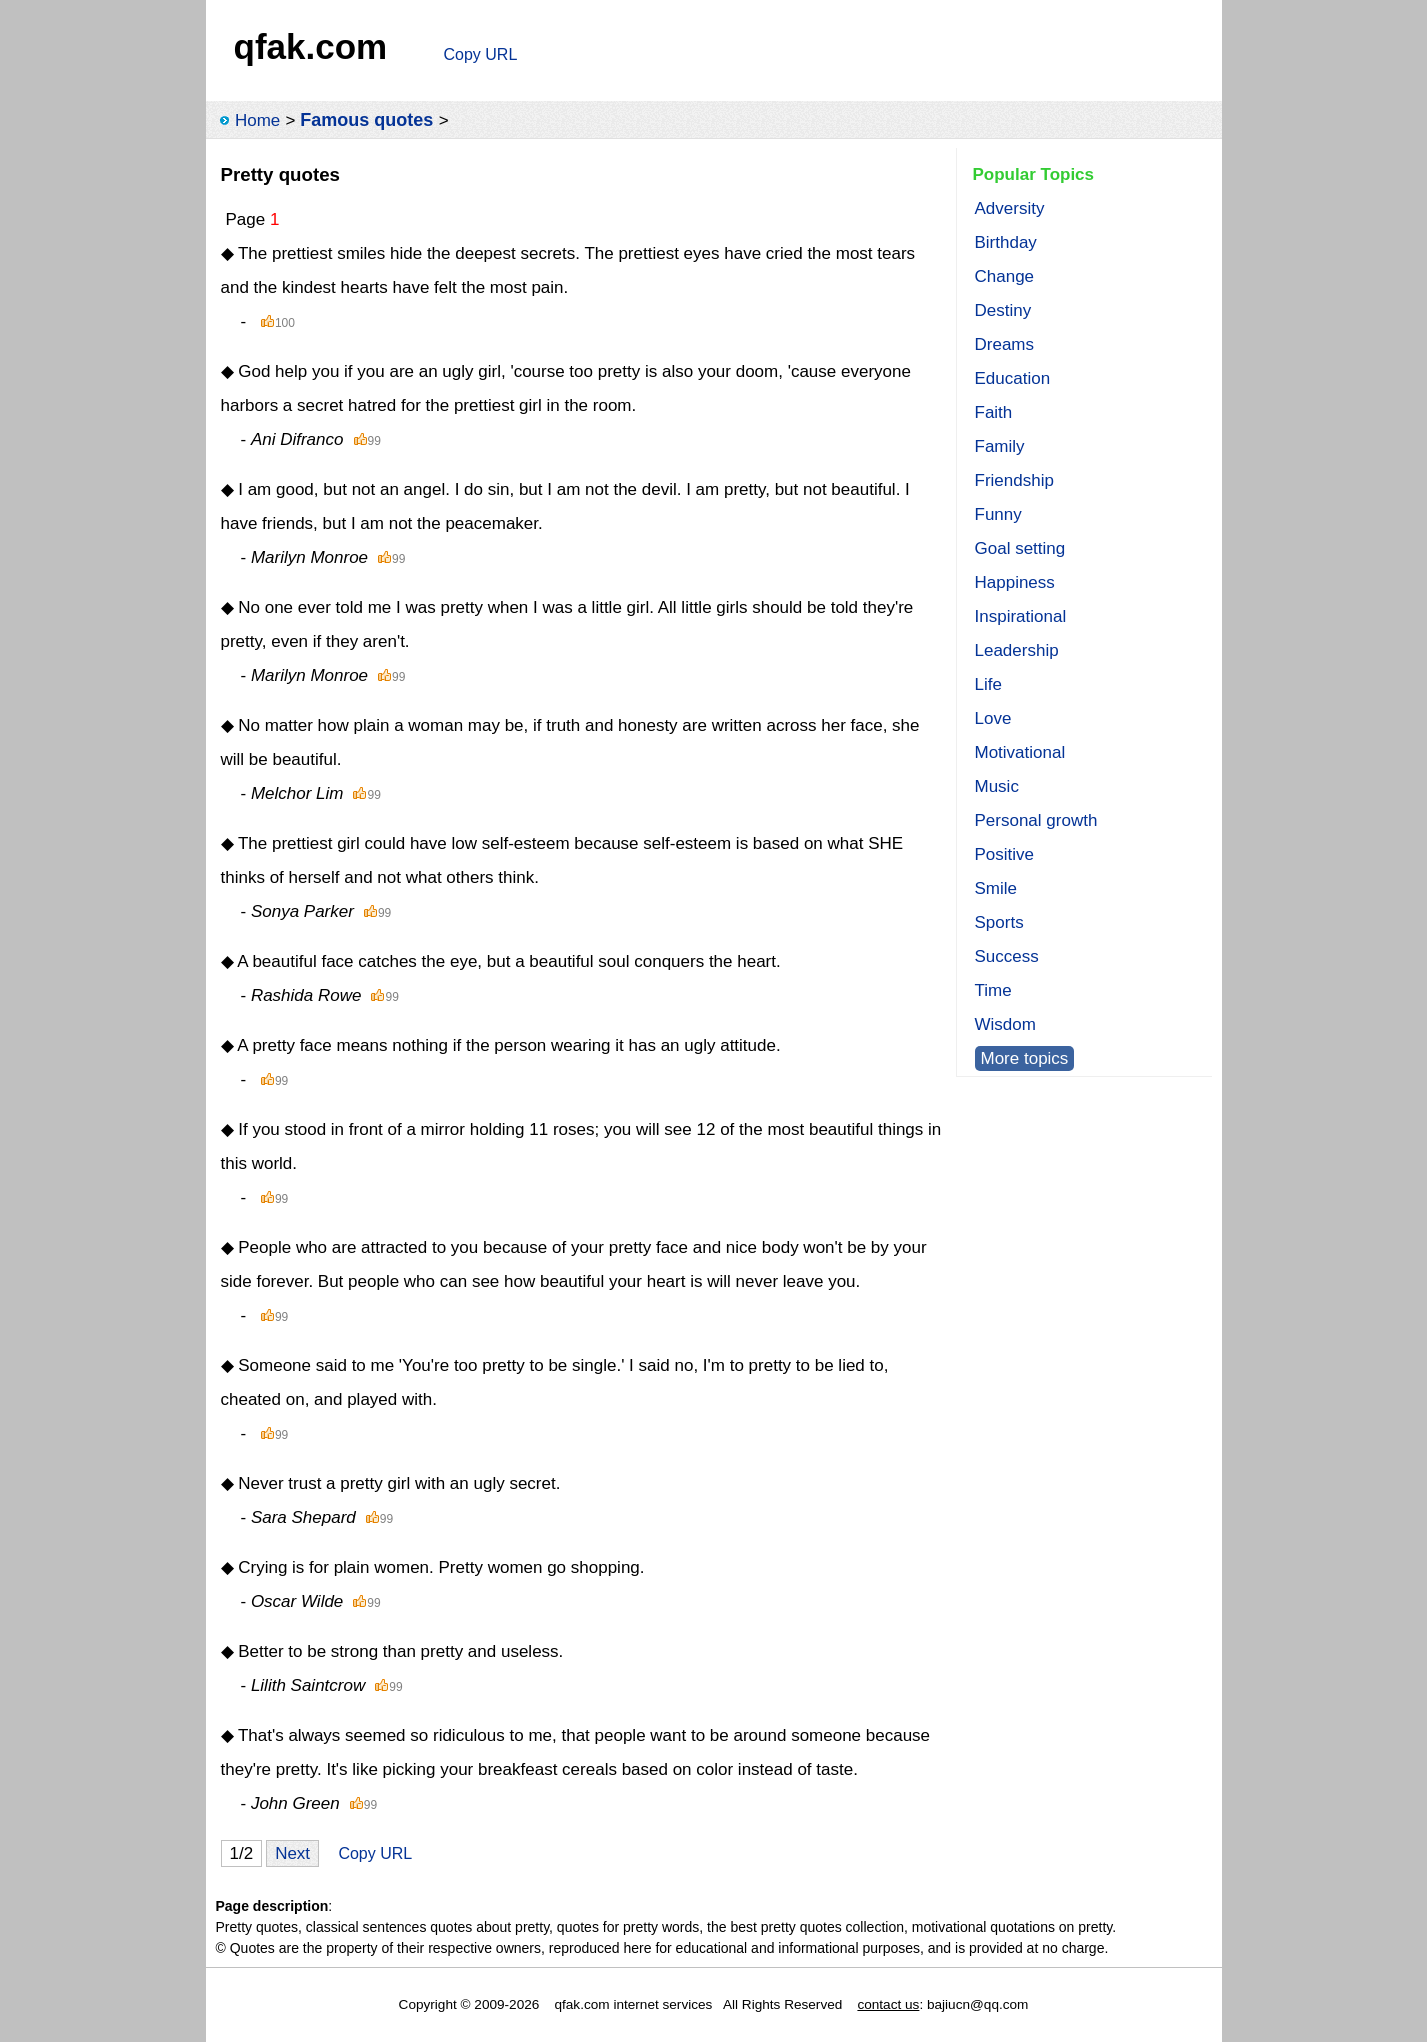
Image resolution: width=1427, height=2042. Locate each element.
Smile (996, 888)
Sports (999, 922)
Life (988, 684)
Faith (994, 412)
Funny (998, 514)
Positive (1005, 854)
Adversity (1010, 208)
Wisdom (1005, 1024)
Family (1000, 446)
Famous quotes (366, 120)
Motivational (1020, 752)
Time (993, 990)
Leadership (1017, 650)
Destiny (1003, 310)
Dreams (1005, 344)
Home (257, 120)
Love (993, 718)
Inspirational (1021, 616)
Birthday (1006, 242)
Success (1007, 956)
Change (1005, 276)
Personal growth (1036, 820)
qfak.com (311, 46)
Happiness (1015, 582)
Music (997, 786)
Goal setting (1020, 548)
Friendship (1014, 480)
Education (1013, 378)
